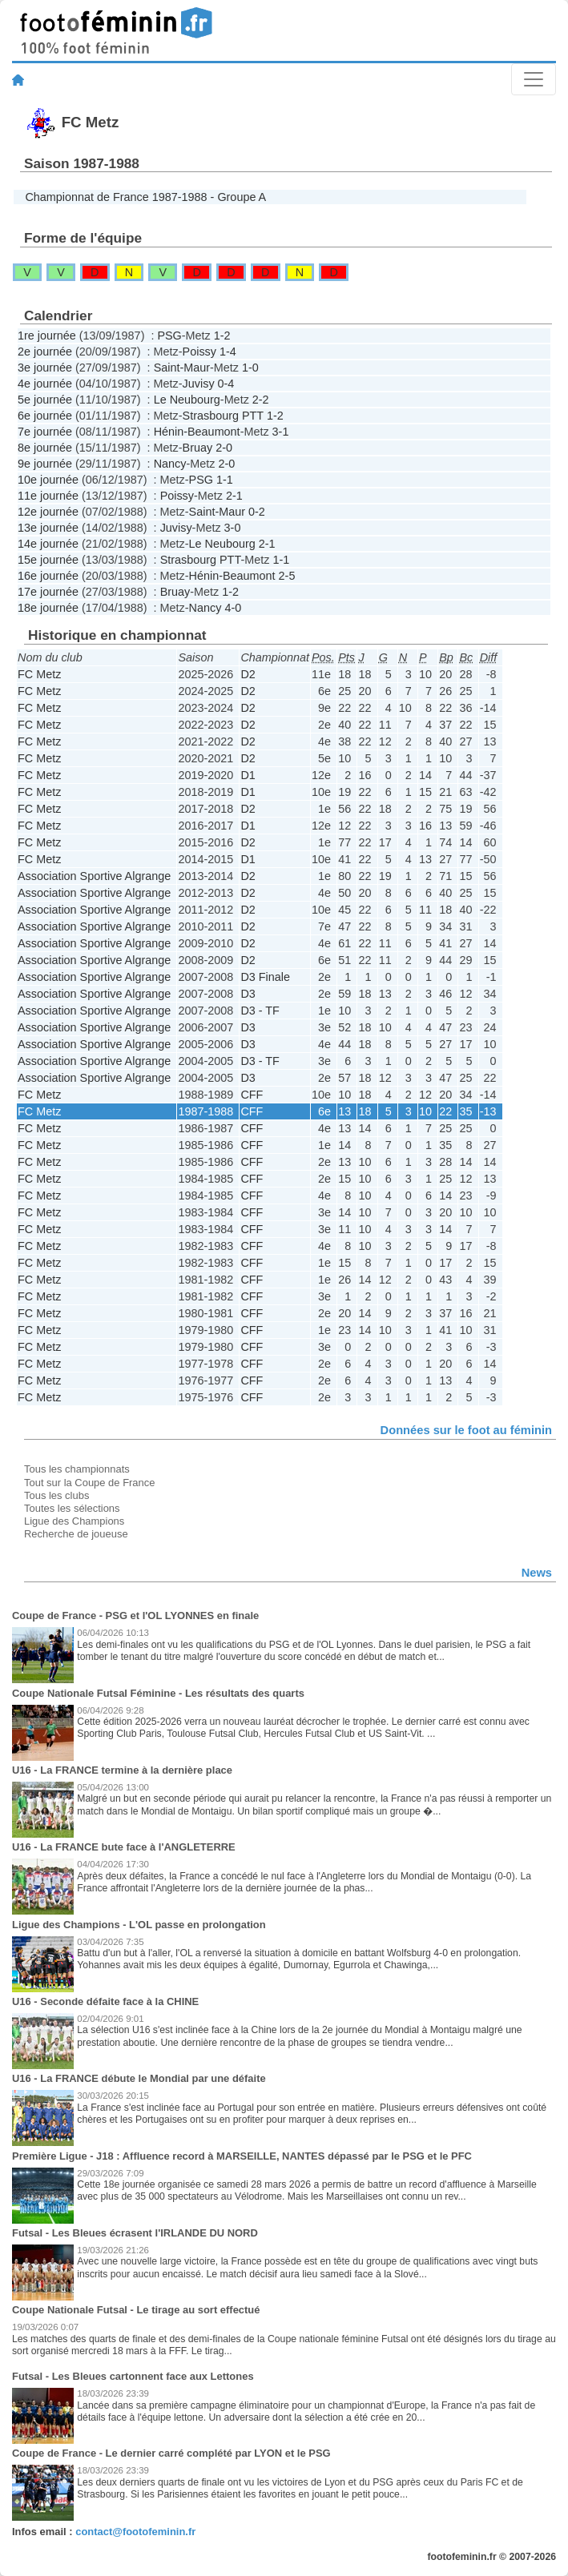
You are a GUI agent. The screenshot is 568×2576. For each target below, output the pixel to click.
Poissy (199, 351)
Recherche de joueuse (76, 1534)
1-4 (228, 351)
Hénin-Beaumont (197, 431)
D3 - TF (260, 1010)
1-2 (222, 335)
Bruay (198, 447)
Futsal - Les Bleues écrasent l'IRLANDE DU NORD (135, 2233)
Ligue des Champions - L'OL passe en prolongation (139, 1925)
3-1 (280, 431)
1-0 (250, 367)
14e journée (48, 543)
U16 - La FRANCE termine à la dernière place (122, 1770)
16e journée (48, 575)
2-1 (234, 495)
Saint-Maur (182, 367)
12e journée (48, 511)
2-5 (287, 575)
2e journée (45, 351)
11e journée (48, 495)
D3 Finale (265, 977)
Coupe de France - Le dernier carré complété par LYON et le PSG (171, 2453)
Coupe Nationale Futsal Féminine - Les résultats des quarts (158, 1693)
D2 (247, 674)
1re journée (47, 335)
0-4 (226, 383)
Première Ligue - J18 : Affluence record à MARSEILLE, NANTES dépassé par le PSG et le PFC (242, 2156)
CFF (251, 1094)
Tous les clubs (56, 1495)
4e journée (45, 383)
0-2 (256, 511)
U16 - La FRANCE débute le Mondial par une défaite (139, 2078)
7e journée (45, 431)
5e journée (45, 399)
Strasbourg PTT (223, 415)
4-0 (232, 607)
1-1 (224, 479)
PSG (169, 335)
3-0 (232, 527)
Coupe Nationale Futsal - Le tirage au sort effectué (136, 2310)
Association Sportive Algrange (94, 876)
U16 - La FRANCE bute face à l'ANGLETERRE (124, 1847)
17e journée (48, 591)
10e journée (48, 479)
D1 (247, 775)
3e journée (45, 367)
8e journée (45, 447)
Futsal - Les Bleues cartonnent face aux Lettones (133, 2376)
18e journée (48, 607)
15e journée (48, 559)
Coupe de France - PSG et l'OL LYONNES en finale (135, 1615)
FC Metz (39, 674)
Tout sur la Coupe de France (89, 1483)
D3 (247, 993)
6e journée (45, 415)
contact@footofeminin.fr (135, 2532)
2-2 (260, 399)
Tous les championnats (77, 1469)
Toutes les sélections (72, 1508)
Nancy (170, 463)
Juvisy (199, 383)
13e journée (48, 527)
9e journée (45, 463)
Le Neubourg (187, 399)
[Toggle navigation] (533, 79)
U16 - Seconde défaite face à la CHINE (105, 2001)
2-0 (224, 447)
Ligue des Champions (74, 1521)
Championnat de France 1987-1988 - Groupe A (145, 197)
